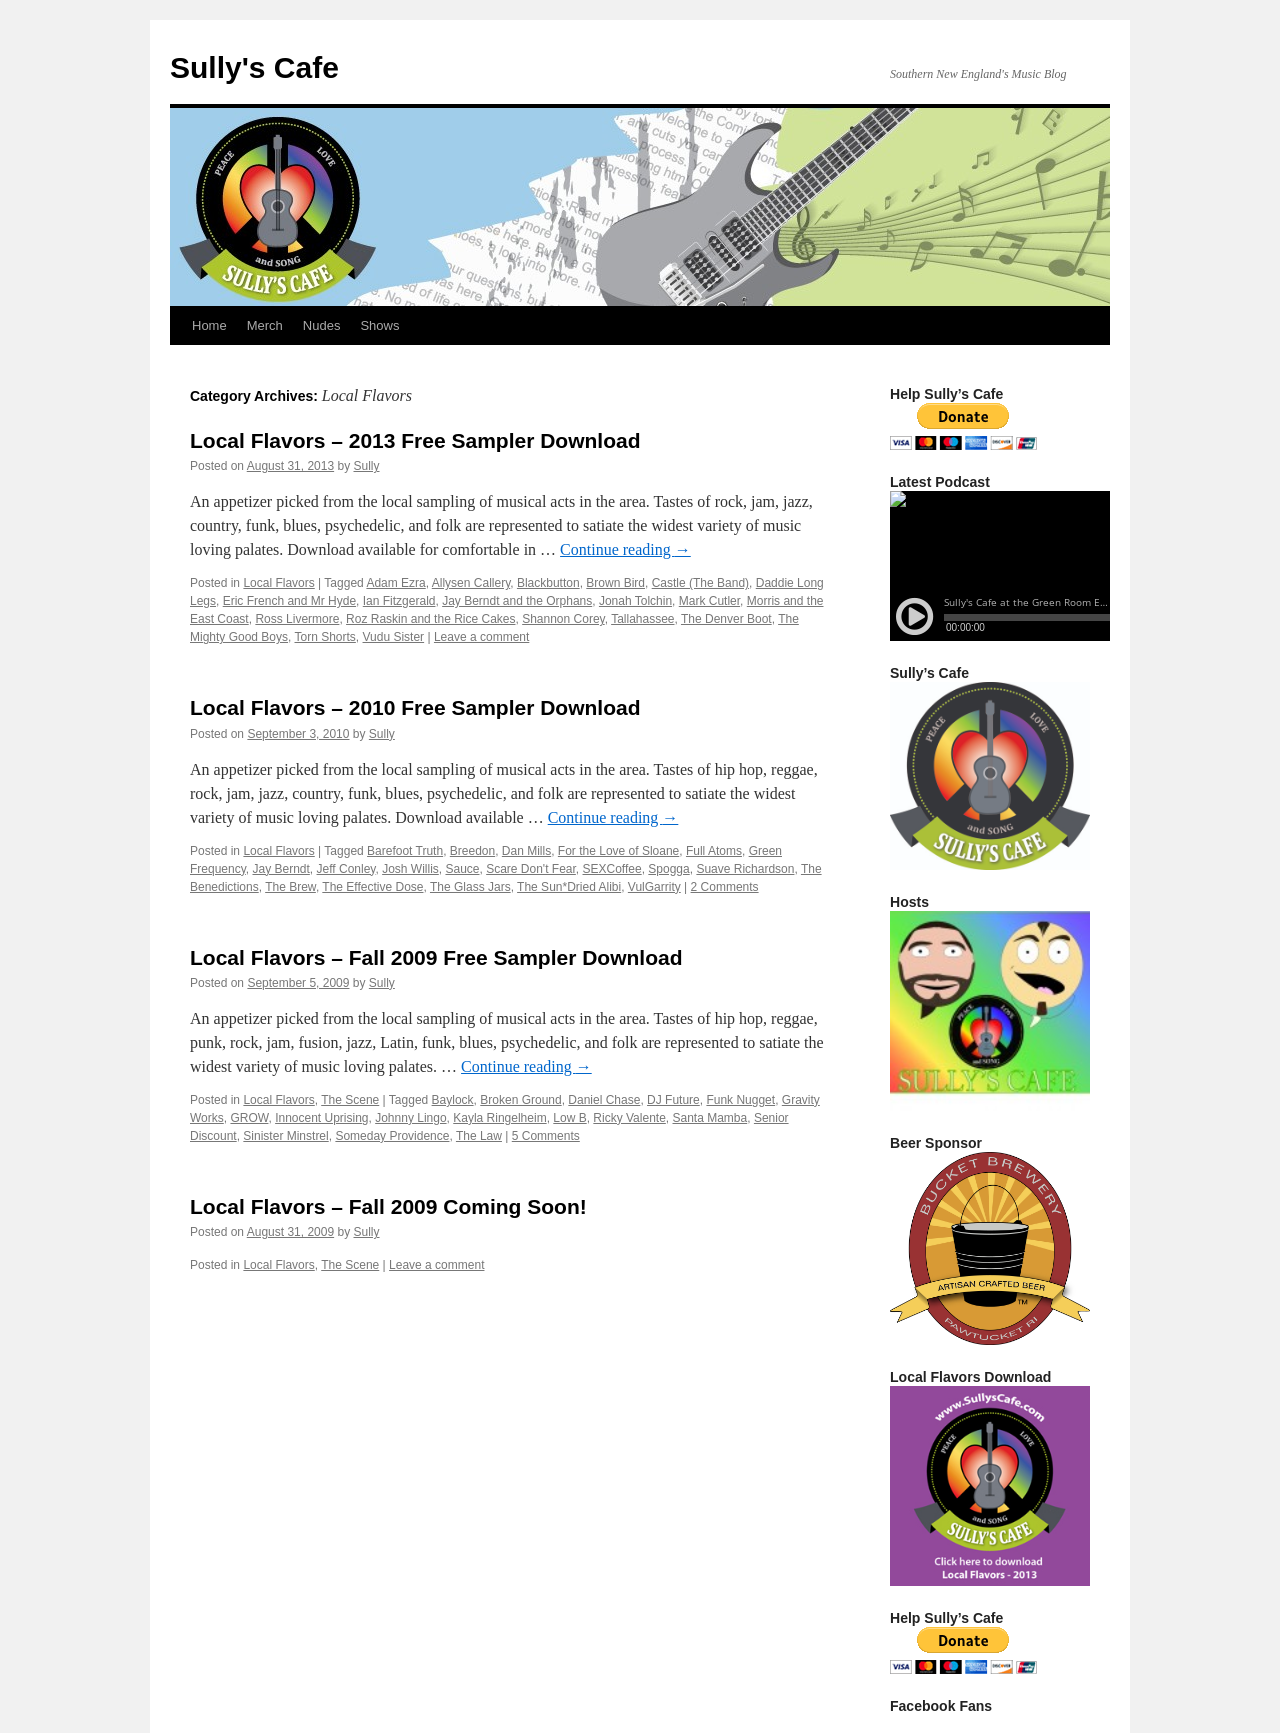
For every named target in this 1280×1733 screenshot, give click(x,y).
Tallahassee (642, 619)
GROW (249, 1118)
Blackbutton (548, 583)
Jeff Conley (346, 869)
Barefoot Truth (405, 851)
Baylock (453, 1100)
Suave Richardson (745, 869)
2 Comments (725, 887)
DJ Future (673, 1100)
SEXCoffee (612, 869)
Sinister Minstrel (285, 1136)
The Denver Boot (726, 619)
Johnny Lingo (410, 1118)
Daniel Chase (604, 1100)
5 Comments (546, 1136)
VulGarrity (654, 887)
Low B (569, 1118)
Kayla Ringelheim (499, 1118)
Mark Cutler (709, 601)
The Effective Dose (372, 887)
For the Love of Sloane (618, 851)
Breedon (472, 851)
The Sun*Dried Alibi (569, 887)
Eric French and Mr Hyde (289, 601)
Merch (265, 325)
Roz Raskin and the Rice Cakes (430, 619)
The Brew (290, 887)
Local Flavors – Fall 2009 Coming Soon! (388, 1206)
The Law (479, 1136)
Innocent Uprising (321, 1118)
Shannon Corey (563, 619)
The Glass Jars (470, 887)
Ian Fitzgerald (399, 601)
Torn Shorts (325, 637)
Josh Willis (410, 869)
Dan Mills (526, 851)
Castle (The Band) (700, 583)
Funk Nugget (740, 1100)
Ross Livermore (297, 619)
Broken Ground (520, 1100)
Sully (367, 466)
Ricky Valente (629, 1118)
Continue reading (625, 549)
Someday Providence (392, 1136)
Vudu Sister (394, 637)
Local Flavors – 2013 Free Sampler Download (415, 440)
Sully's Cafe (254, 67)
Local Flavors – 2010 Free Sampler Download (415, 707)
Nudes (322, 325)
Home (209, 325)
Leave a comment (481, 637)
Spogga (668, 869)
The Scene (350, 1100)
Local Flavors (278, 583)
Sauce (462, 869)
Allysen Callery (471, 583)
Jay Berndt (280, 869)
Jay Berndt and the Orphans (517, 601)
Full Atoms (714, 851)
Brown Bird (615, 583)
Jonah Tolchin (635, 601)
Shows (379, 325)
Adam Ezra (395, 583)
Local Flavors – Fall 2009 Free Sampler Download (436, 957)
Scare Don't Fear (531, 869)
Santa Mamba (710, 1118)
